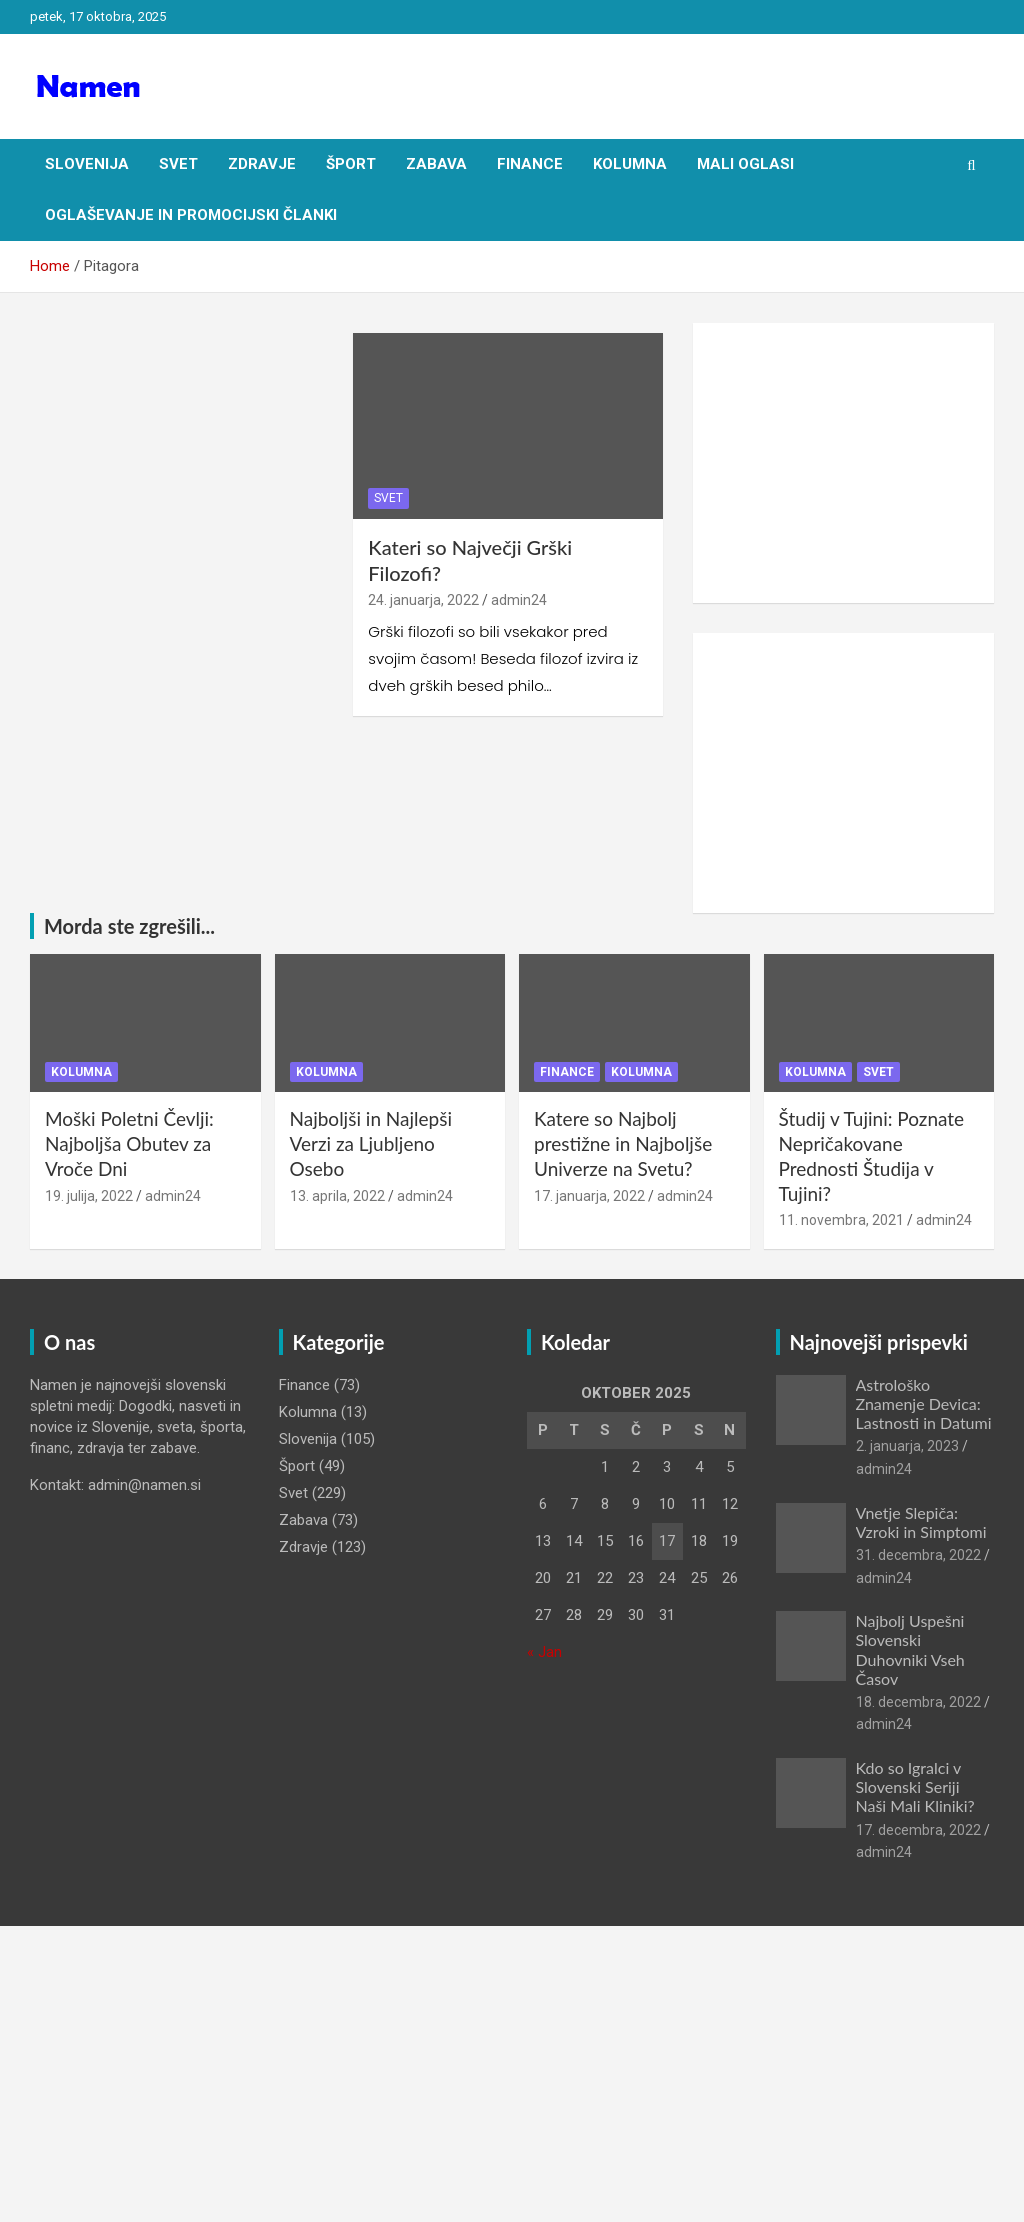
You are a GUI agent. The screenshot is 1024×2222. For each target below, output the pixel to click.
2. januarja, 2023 (907, 1446)
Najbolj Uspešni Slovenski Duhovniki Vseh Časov (910, 1649)
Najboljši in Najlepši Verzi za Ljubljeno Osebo (371, 1143)
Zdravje (262, 164)
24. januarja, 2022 (423, 600)
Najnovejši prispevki (879, 1342)
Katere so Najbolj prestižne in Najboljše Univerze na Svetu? (623, 1143)
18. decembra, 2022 (918, 1702)
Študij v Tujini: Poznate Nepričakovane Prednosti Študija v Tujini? (872, 1155)
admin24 (519, 600)
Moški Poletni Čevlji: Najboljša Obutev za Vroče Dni (129, 1143)
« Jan (544, 1652)
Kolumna (630, 164)
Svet (178, 164)
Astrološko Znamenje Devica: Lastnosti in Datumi (924, 1403)
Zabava (436, 164)
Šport (351, 164)
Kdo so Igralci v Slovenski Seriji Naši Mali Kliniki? (915, 1786)
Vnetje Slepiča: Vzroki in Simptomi (921, 1522)
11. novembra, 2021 (841, 1220)
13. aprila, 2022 (337, 1196)
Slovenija (87, 164)
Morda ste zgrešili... (129, 926)
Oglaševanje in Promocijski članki (191, 215)
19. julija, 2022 (89, 1196)
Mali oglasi (745, 164)
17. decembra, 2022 (918, 1830)
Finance (530, 164)
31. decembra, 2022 (918, 1555)
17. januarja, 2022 (589, 1196)
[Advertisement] (843, 463)
